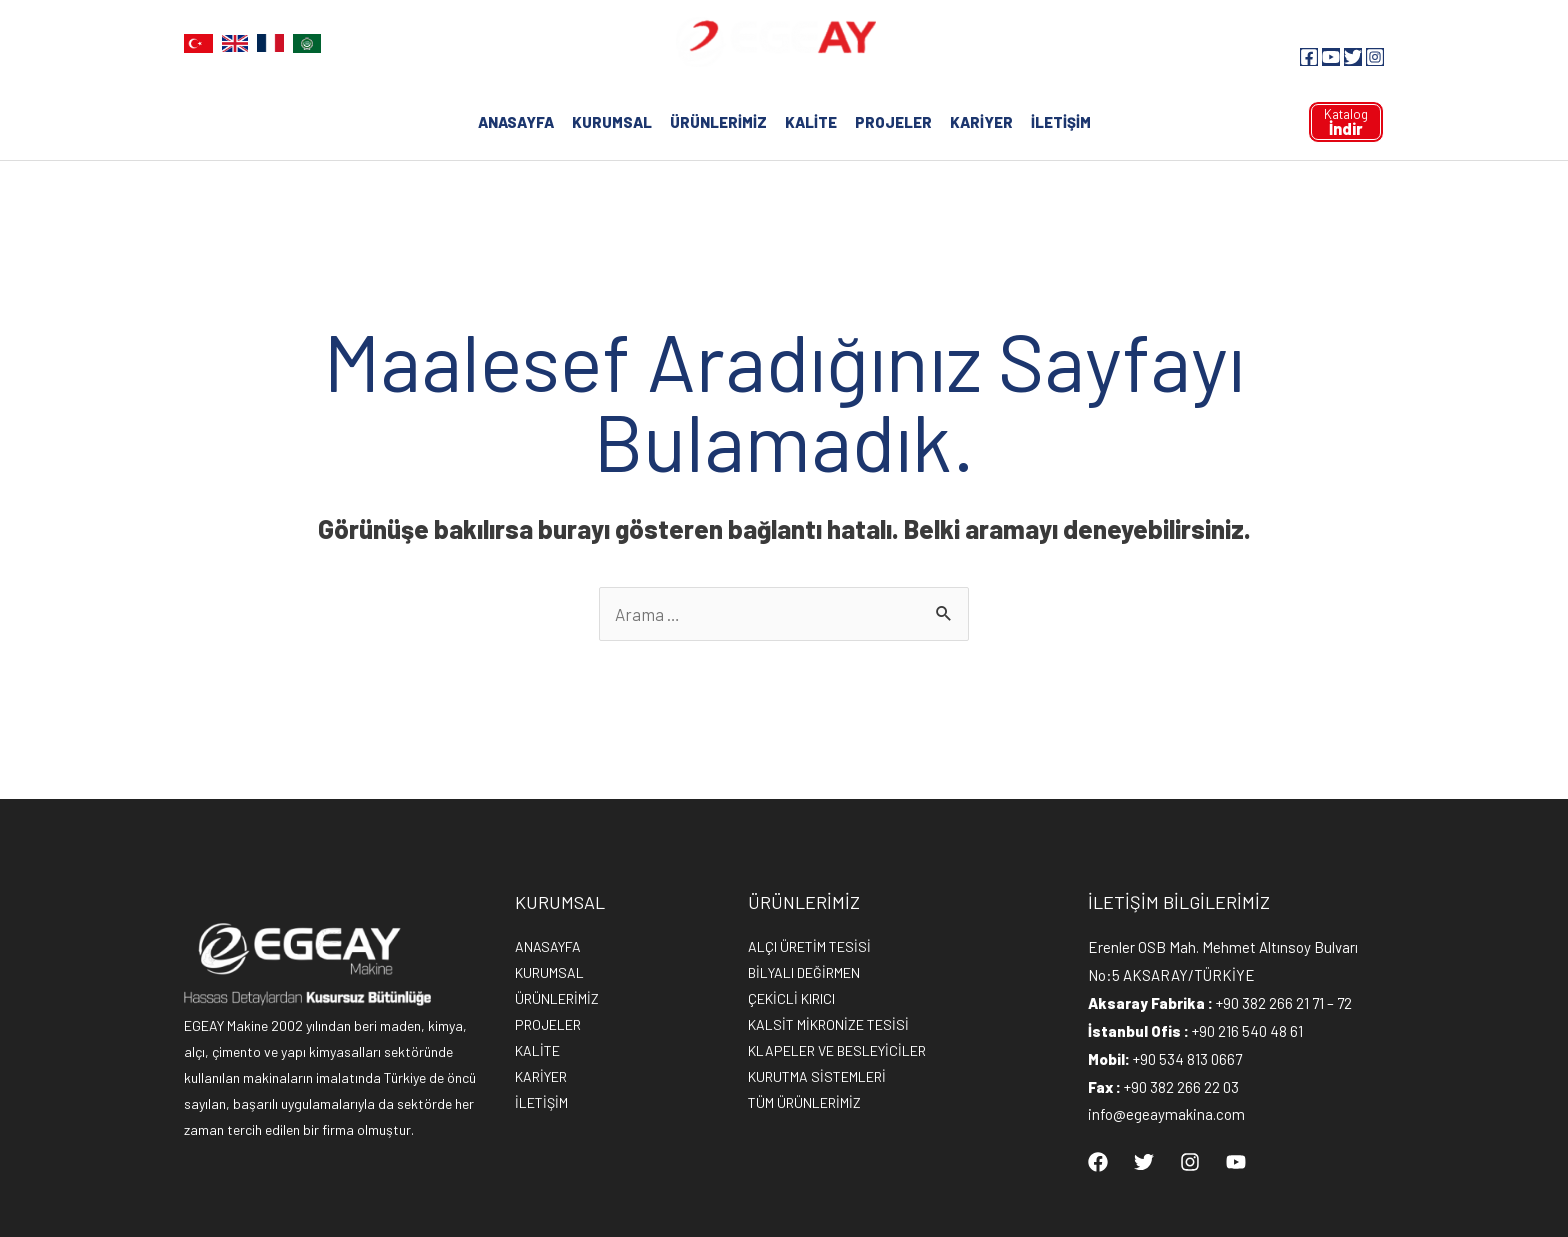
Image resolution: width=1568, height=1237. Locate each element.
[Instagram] (1375, 57)
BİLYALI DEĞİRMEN (804, 972)
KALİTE (811, 122)
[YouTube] (1331, 57)
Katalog (1346, 122)
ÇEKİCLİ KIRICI (791, 998)
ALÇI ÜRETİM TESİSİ (809, 946)
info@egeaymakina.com (1166, 1114)
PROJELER (893, 122)
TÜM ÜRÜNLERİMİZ (804, 1102)
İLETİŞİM (1061, 122)
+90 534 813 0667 (1187, 1059)
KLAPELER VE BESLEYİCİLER (837, 1050)
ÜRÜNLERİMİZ (718, 122)
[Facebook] (1309, 57)
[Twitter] (1353, 57)
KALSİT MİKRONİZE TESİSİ (828, 1024)
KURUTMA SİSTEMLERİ (817, 1076)
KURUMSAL (612, 122)
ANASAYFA (516, 122)
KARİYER (981, 122)
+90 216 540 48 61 (1247, 1031)
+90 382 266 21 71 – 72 (1284, 1003)
